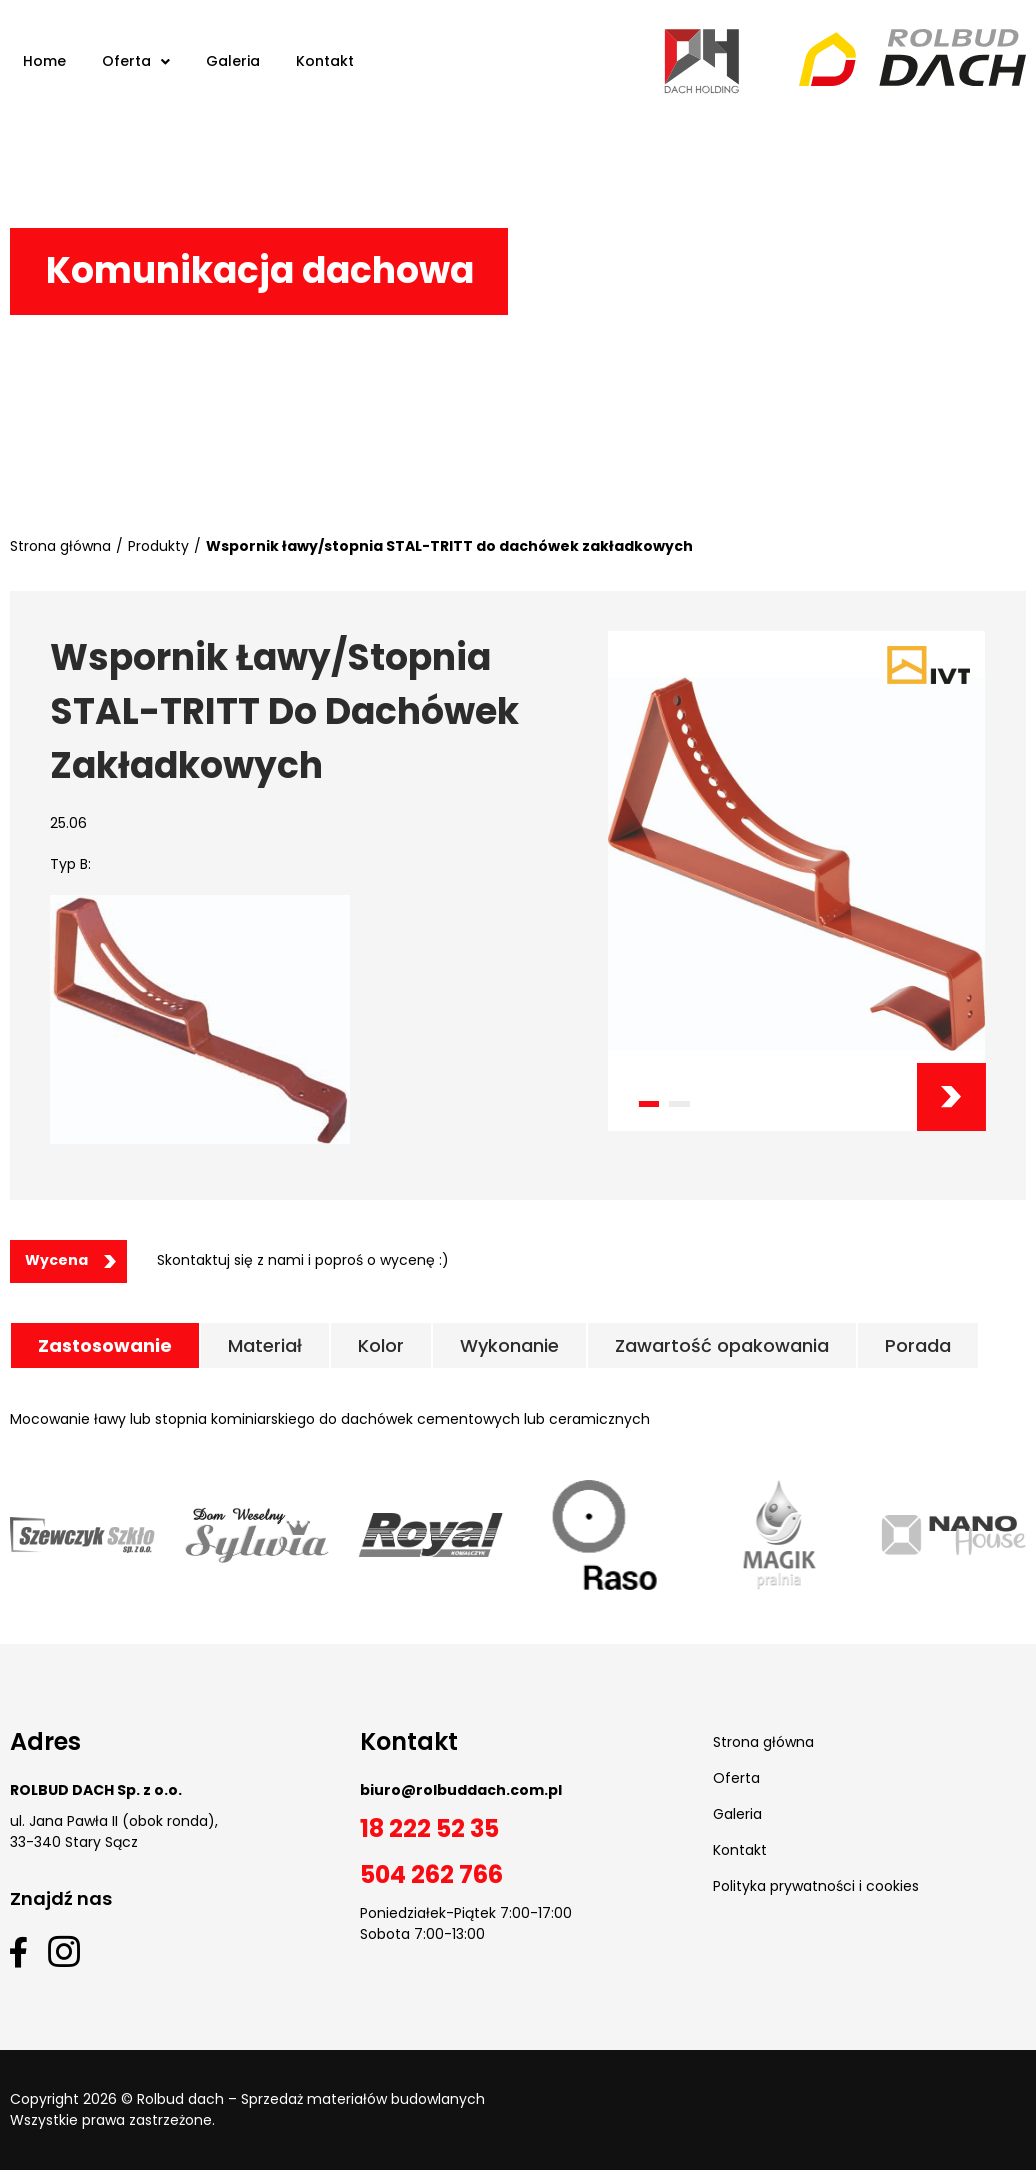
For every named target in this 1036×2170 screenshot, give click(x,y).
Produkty (158, 546)
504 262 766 (431, 1874)
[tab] (105, 1345)
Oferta (736, 1778)
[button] (648, 1104)
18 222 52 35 (429, 1828)
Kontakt (740, 1850)
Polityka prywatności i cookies (816, 1886)
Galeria (737, 1814)
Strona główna (60, 546)
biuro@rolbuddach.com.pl (461, 1790)
